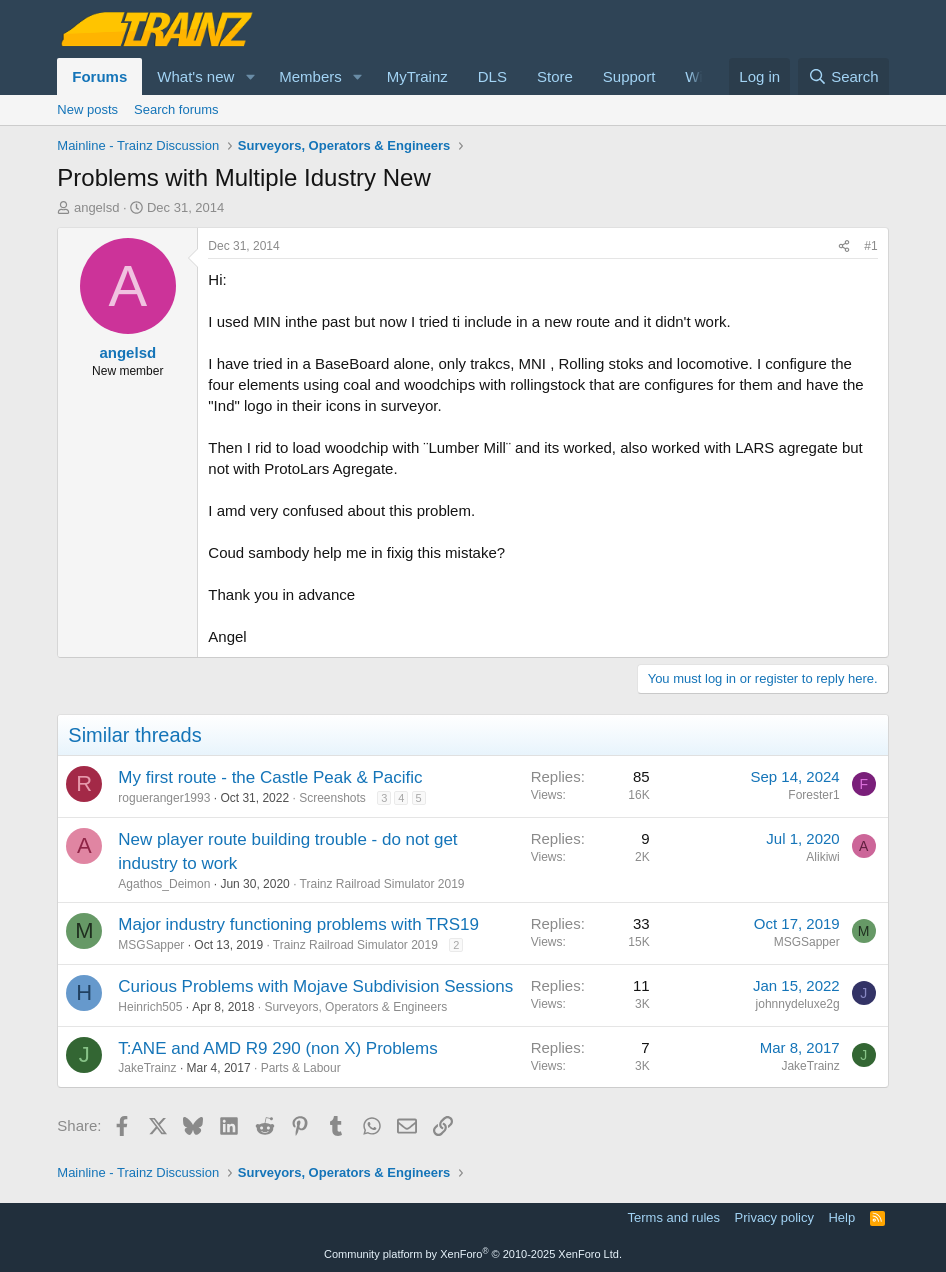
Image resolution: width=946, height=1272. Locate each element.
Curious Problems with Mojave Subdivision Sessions (315, 986)
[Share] (844, 246)
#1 (870, 246)
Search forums (176, 109)
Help (841, 1217)
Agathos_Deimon (164, 884)
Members (310, 76)
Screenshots (332, 798)
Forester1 (813, 795)
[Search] (843, 76)
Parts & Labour (301, 1068)
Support (629, 76)
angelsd (97, 207)
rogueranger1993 (164, 798)
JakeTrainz (147, 1068)
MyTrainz (417, 76)
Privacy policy (774, 1217)
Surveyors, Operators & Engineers (355, 1007)
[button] (250, 76)
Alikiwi (822, 857)
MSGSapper (151, 945)
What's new (195, 76)
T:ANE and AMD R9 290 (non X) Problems (277, 1048)
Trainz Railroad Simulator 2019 (382, 884)
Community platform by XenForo (473, 1254)
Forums (99, 76)
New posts (87, 109)
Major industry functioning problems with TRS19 (298, 924)
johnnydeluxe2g (798, 1004)
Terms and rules (674, 1217)
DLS (492, 76)
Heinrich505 (150, 1007)
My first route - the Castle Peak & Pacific (270, 777)
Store (555, 76)
